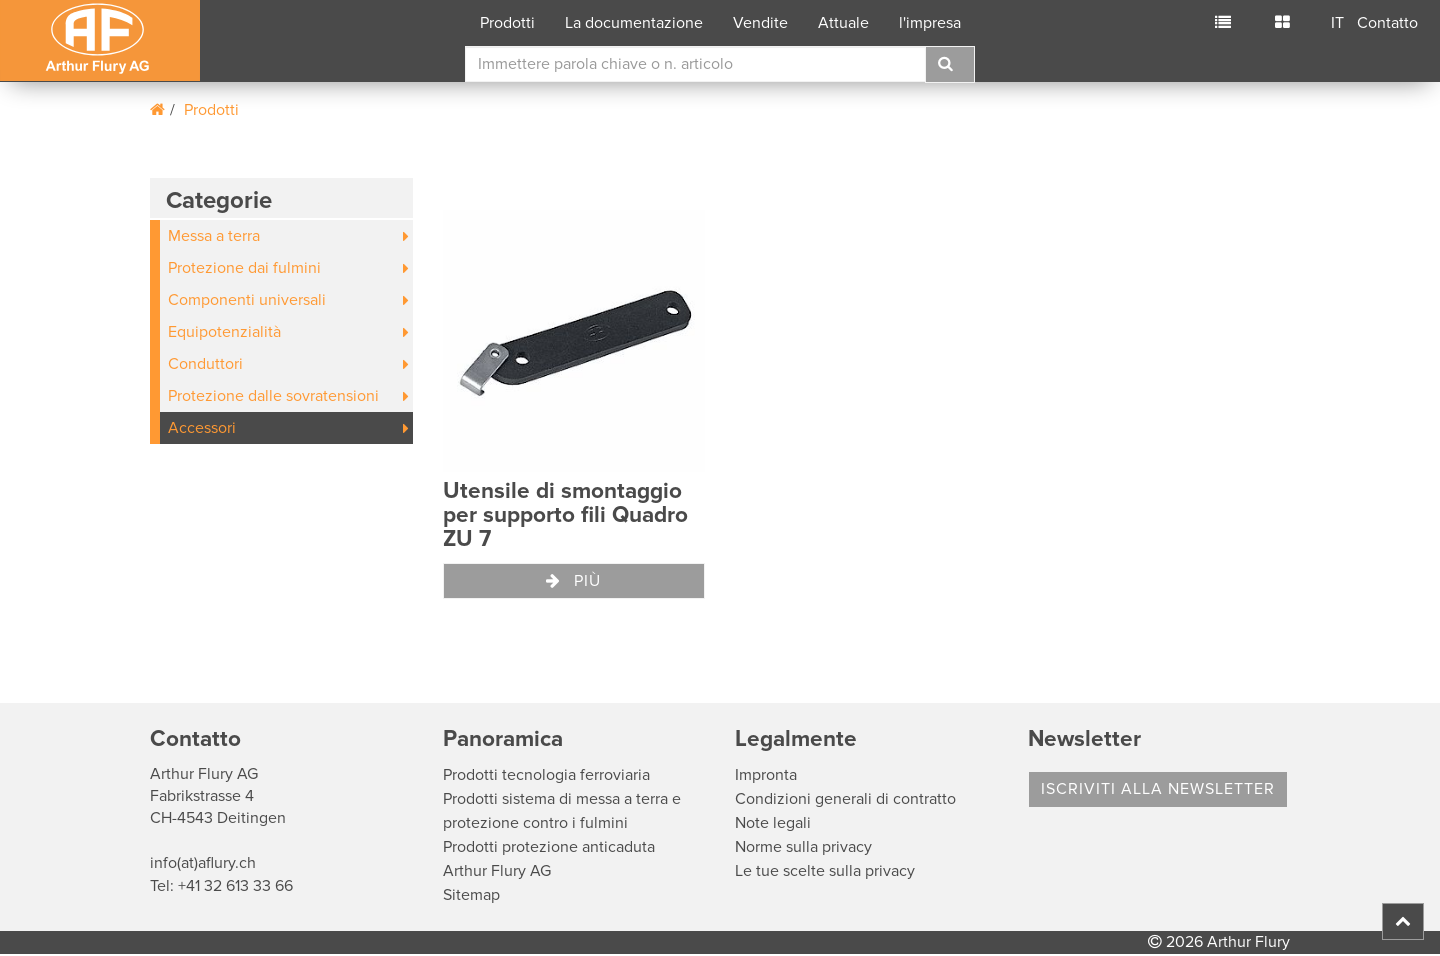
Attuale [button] (843, 23)
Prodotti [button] (507, 23)
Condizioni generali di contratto (845, 799)
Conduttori (205, 364)
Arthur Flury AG (497, 871)
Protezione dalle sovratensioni (273, 396)
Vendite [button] (760, 23)
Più (573, 581)
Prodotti (211, 110)
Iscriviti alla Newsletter (1158, 789)
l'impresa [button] (930, 23)
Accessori (202, 428)
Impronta (766, 775)
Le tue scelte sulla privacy (825, 871)
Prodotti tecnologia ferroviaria (546, 775)
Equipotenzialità (224, 332)
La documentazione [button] (634, 23)
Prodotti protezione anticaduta (549, 847)
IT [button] (1337, 23)
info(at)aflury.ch (203, 863)
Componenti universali (247, 300)
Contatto (1387, 23)
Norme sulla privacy (803, 847)
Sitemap (471, 895)
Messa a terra (214, 236)
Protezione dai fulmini (244, 268)
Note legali (773, 823)
